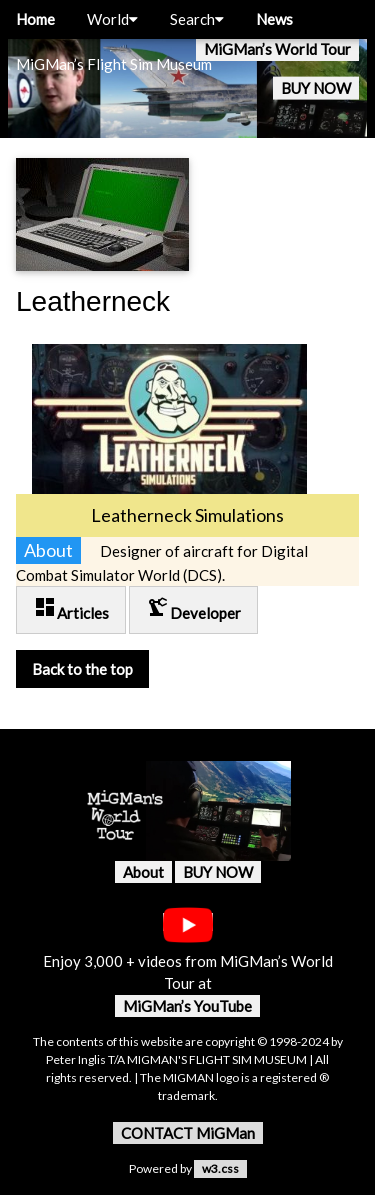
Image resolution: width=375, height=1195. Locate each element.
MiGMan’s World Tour (277, 49)
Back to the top (82, 669)
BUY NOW (316, 88)
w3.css (220, 1168)
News (274, 19)
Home (35, 19)
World (112, 19)
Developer (193, 608)
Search (197, 19)
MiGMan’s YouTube (187, 1006)
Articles (71, 608)
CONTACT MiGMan (188, 1133)
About (143, 872)
